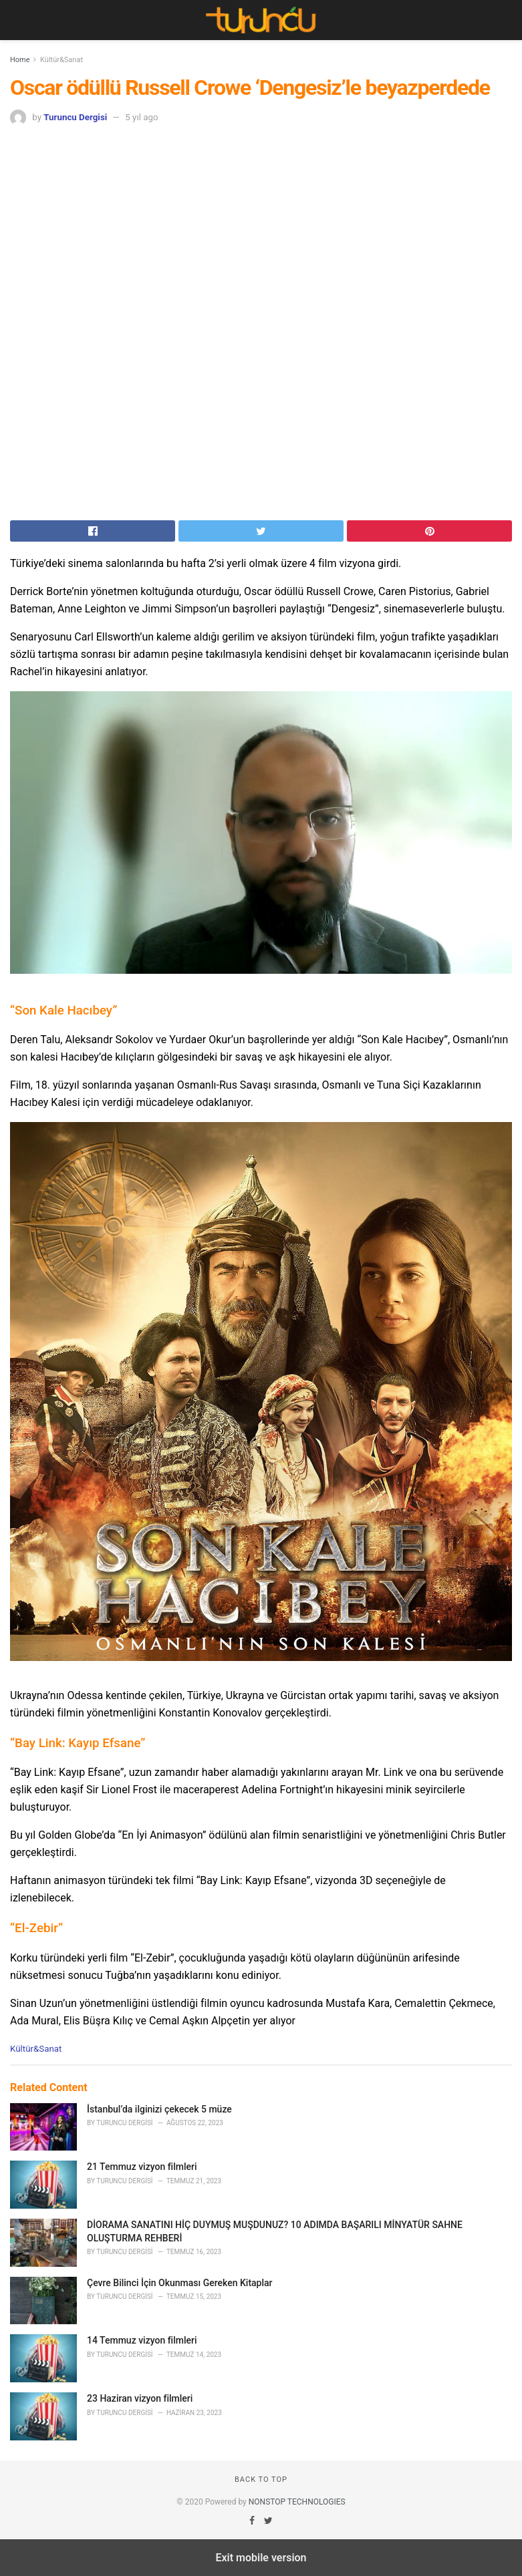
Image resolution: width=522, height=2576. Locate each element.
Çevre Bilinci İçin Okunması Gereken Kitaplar (180, 2282)
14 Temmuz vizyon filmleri (142, 2340)
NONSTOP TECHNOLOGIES (297, 2502)
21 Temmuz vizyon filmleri (142, 2166)
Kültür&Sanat (61, 59)
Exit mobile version (260, 2557)
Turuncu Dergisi (75, 117)
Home (20, 59)
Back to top (261, 2479)
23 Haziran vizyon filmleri (139, 2398)
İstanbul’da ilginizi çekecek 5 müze (159, 2109)
